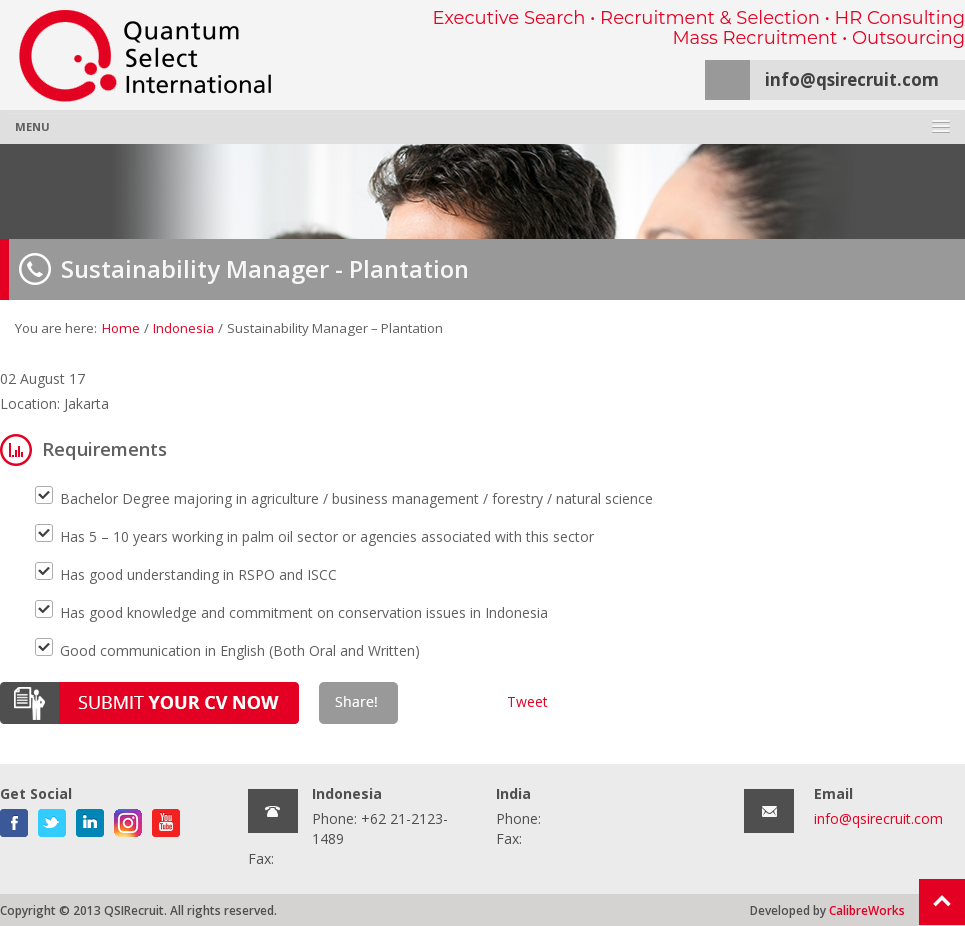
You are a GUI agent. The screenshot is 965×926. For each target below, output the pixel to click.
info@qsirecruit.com (852, 79)
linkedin (90, 819)
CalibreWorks (867, 910)
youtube (166, 819)
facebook (14, 819)
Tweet (527, 701)
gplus (128, 819)
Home (121, 328)
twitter (52, 819)
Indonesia (183, 328)
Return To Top (942, 902)
